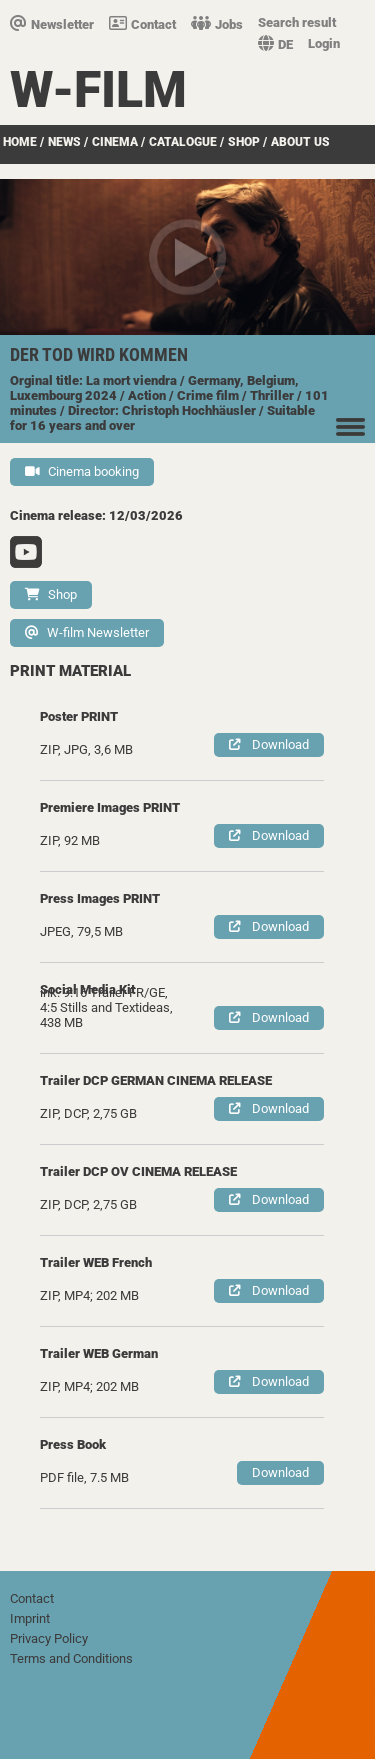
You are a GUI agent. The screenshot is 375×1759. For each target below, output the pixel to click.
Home (20, 142)
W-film (98, 90)
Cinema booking (82, 471)
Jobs (217, 24)
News (64, 142)
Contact (142, 24)
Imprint (30, 1618)
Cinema (115, 142)
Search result (297, 22)
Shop (244, 142)
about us (300, 142)
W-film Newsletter (87, 632)
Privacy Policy (49, 1638)
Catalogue (183, 142)
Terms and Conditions (71, 1658)
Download (269, 744)
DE (275, 44)
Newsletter (52, 24)
